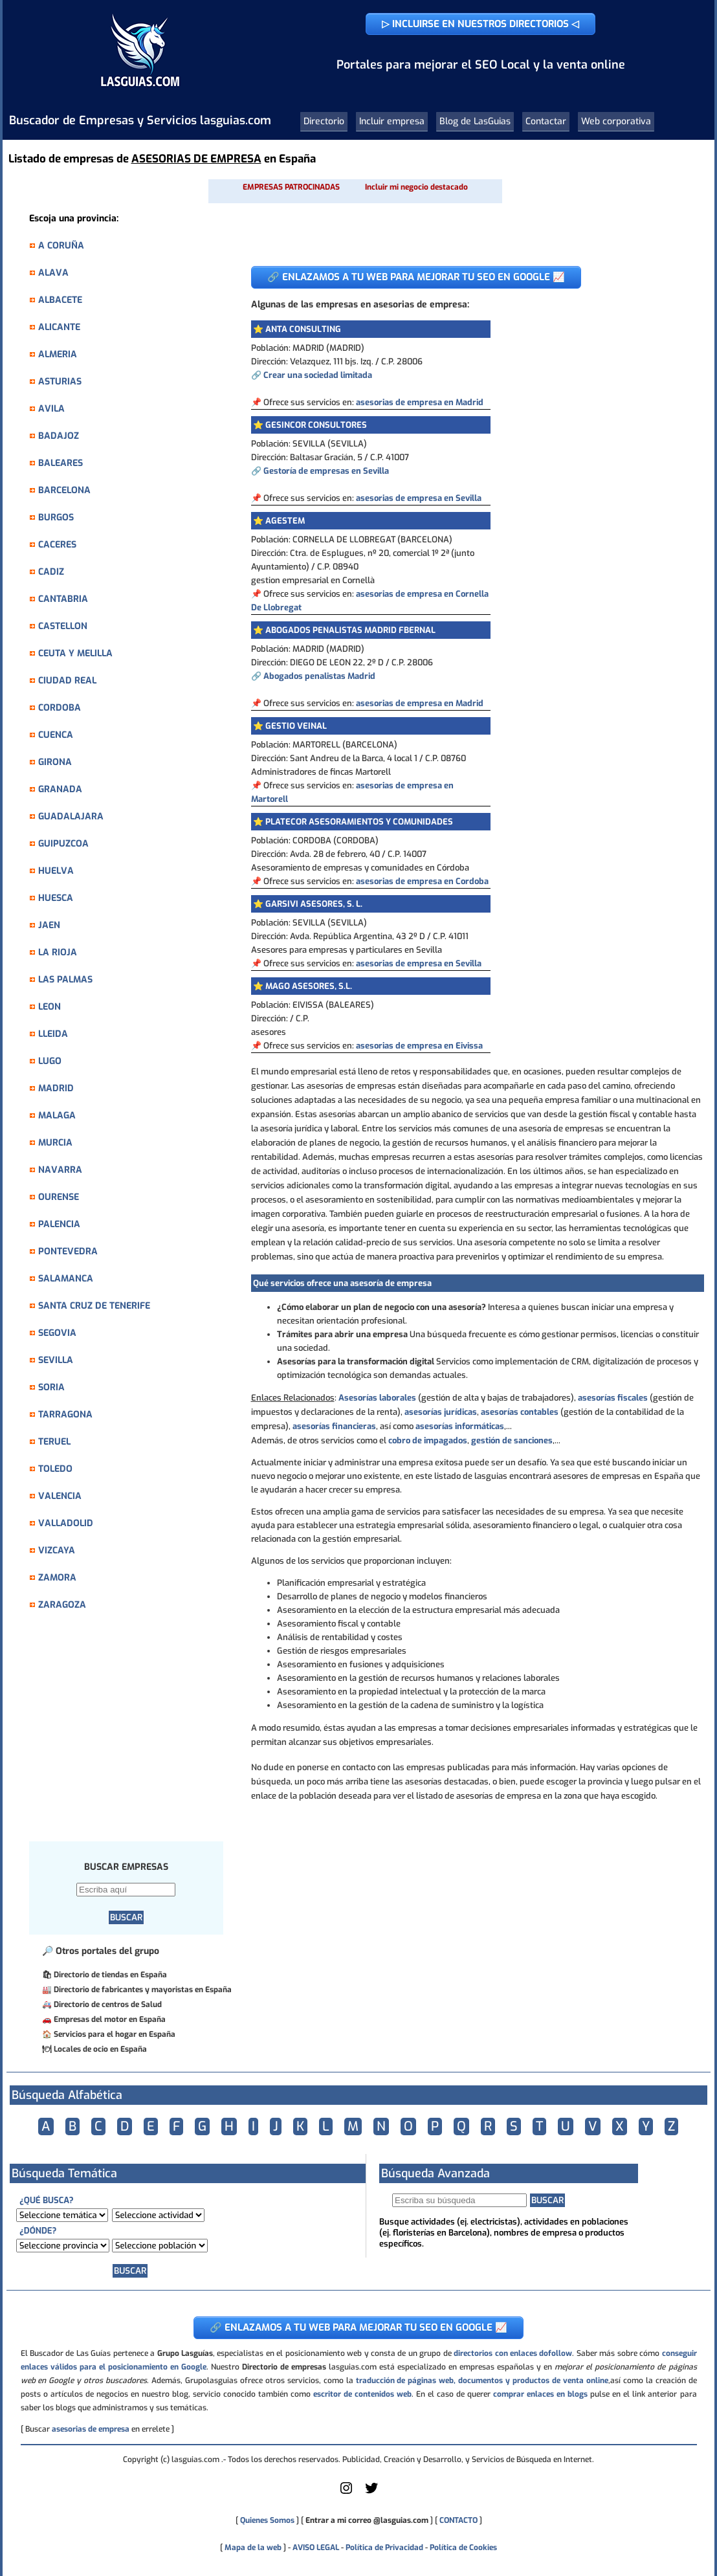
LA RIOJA (57, 952)
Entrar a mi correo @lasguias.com (366, 2520)
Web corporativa (616, 121)
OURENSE (58, 1197)
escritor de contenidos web (362, 2394)
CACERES (57, 545)
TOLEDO (55, 1469)
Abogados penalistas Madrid (319, 676)
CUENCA (55, 735)
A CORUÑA (61, 245)
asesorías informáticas (459, 1426)
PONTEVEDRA (68, 1251)
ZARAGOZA (62, 1605)
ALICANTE (59, 327)
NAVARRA (60, 1170)
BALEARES (60, 463)
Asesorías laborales (377, 1397)
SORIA (51, 1387)
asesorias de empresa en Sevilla (418, 498)
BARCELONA (64, 490)
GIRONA (55, 762)
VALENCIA (60, 1496)
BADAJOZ (58, 436)
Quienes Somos (267, 2520)
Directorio (323, 121)
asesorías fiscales (613, 1397)
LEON (49, 1007)
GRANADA (60, 789)
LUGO (49, 1061)
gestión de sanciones (512, 1440)
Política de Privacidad (384, 2547)
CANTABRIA (63, 599)
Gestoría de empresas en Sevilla (326, 470)
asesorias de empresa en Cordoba (422, 881)
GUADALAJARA (71, 816)
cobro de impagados (427, 1440)
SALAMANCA (65, 1278)
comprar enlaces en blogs (540, 2394)
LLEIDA (53, 1034)
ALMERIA (57, 354)
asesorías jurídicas (440, 1411)
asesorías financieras (334, 1426)
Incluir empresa (392, 121)
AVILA (51, 409)
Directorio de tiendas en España (110, 1975)
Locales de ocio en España (100, 2049)
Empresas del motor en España (110, 2019)
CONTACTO (458, 2520)
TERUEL (54, 1442)
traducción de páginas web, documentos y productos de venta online (482, 2380)
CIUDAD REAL (67, 680)
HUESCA (55, 898)
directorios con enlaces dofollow (513, 2353)
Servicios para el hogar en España (114, 2034)
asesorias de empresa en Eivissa (419, 1045)
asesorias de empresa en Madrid (419, 402)
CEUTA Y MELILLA (75, 653)
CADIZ (51, 572)
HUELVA (56, 871)
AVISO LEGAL (315, 2547)
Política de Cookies (463, 2547)
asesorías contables (519, 1411)
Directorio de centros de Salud (108, 2004)
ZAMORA (57, 1577)
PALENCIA (59, 1224)
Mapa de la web (252, 2547)
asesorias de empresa (90, 2429)
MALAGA (57, 1115)
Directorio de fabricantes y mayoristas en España (143, 1989)
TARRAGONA (65, 1414)
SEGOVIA (57, 1333)
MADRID (56, 1088)
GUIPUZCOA (63, 844)
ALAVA (53, 273)
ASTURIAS (60, 381)
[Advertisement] (132, 1733)
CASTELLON (62, 626)
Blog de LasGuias (475, 121)
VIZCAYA (56, 1550)
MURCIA (55, 1143)
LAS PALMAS (65, 979)
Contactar (545, 121)
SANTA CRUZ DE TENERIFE (94, 1306)
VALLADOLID (65, 1523)
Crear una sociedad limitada (317, 375)
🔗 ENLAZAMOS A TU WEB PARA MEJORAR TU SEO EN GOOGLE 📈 (416, 277)
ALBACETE (60, 300)
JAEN (49, 925)
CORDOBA (59, 708)
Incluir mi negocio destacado (416, 187)
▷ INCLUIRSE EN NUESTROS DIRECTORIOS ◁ (480, 23)
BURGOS (56, 517)
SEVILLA (55, 1360)
